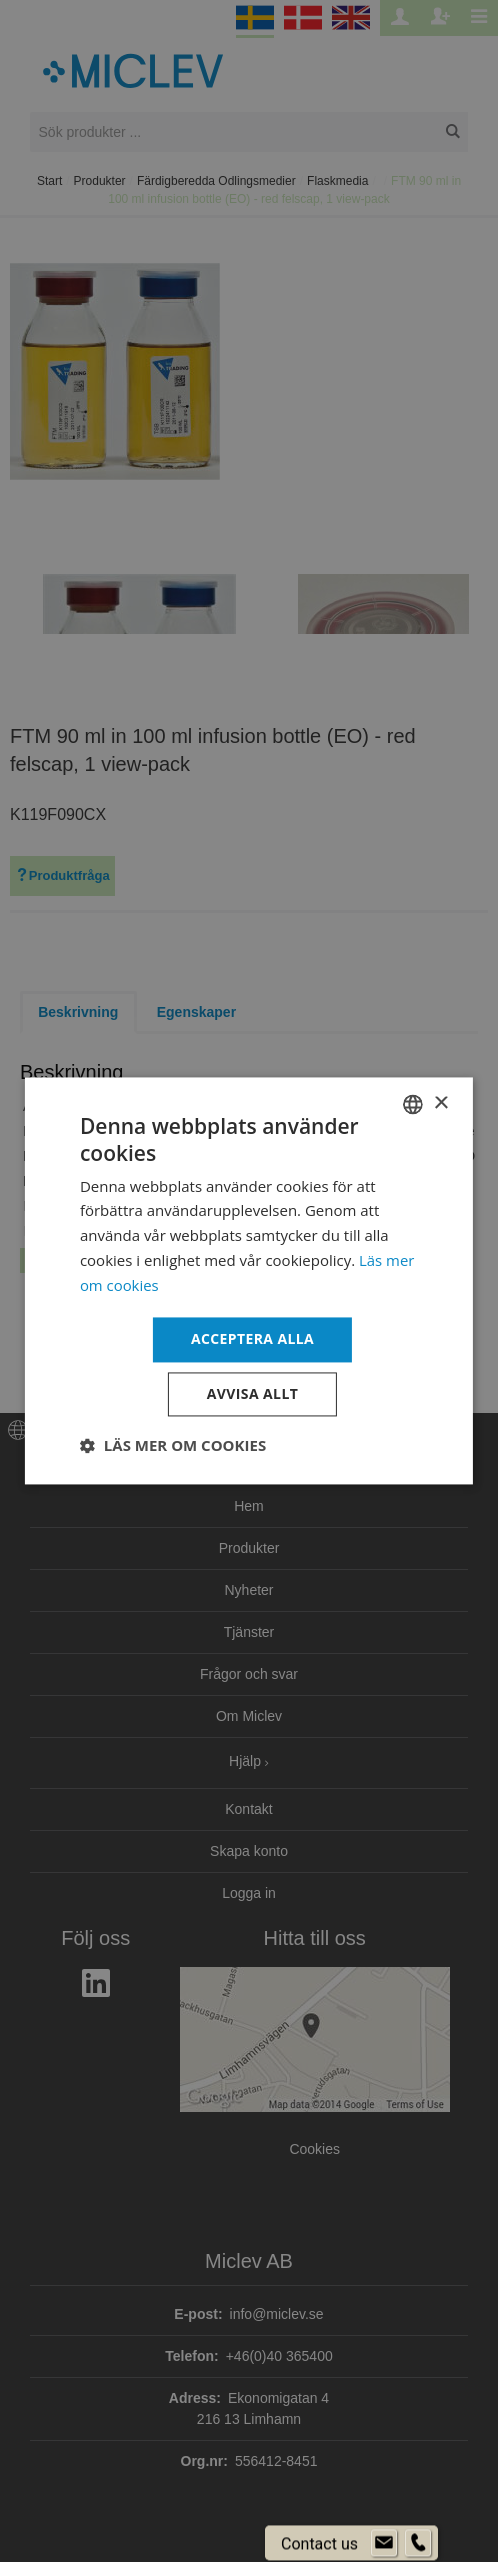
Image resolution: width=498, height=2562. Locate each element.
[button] (173, 1446)
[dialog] (249, 1281)
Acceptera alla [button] (252, 1339)
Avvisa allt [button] (252, 1394)
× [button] (440, 1103)
